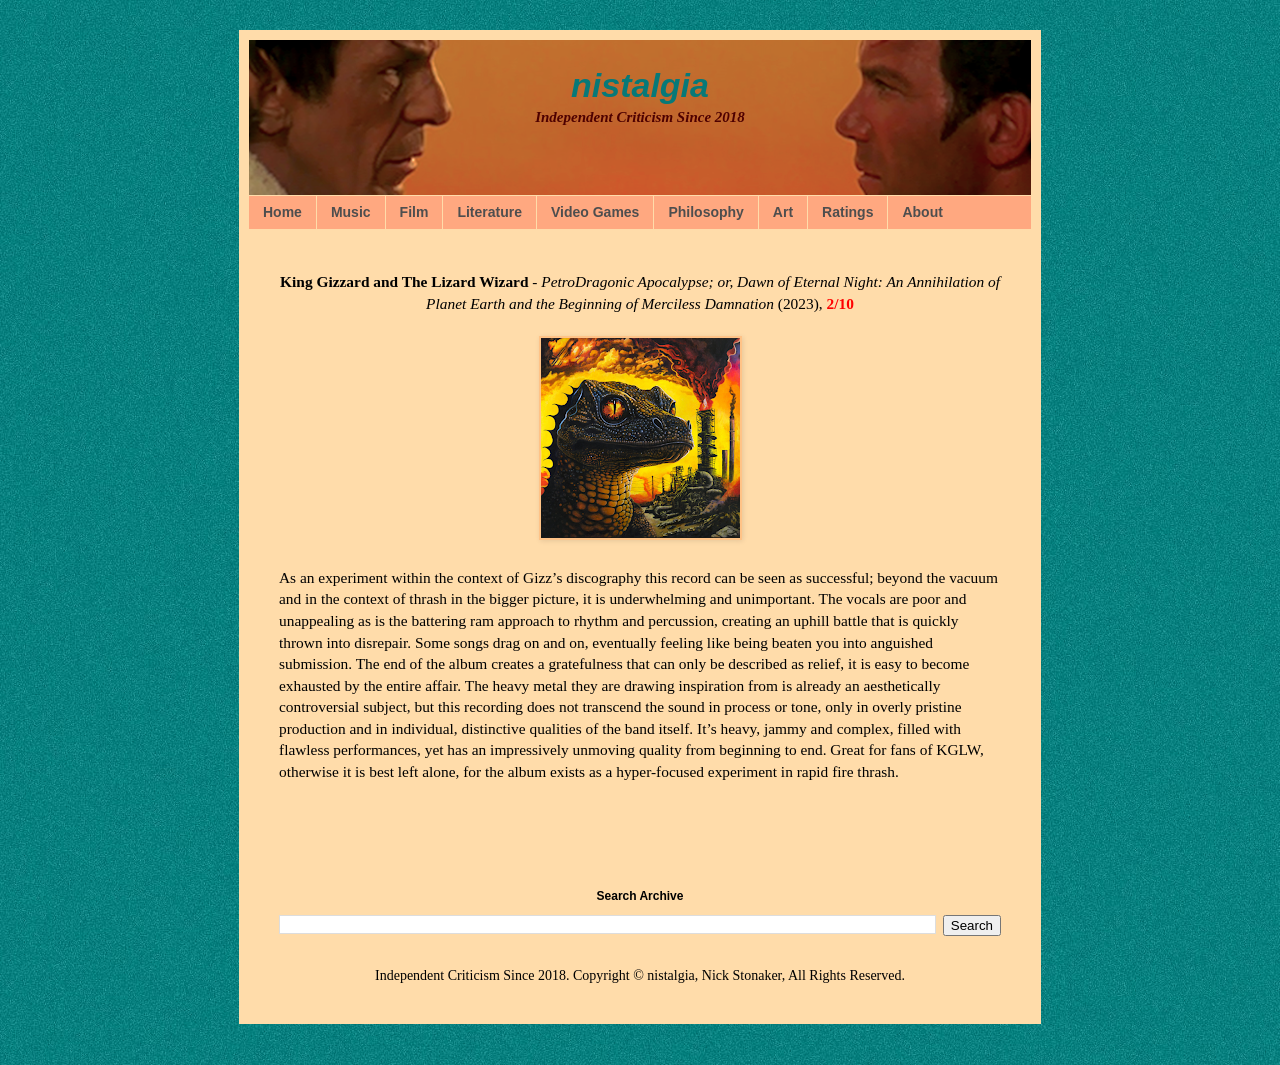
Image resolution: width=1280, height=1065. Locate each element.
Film (414, 212)
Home (282, 212)
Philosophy (705, 212)
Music (351, 212)
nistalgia (640, 85)
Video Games (595, 212)
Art (783, 212)
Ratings (847, 212)
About (922, 212)
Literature (489, 212)
